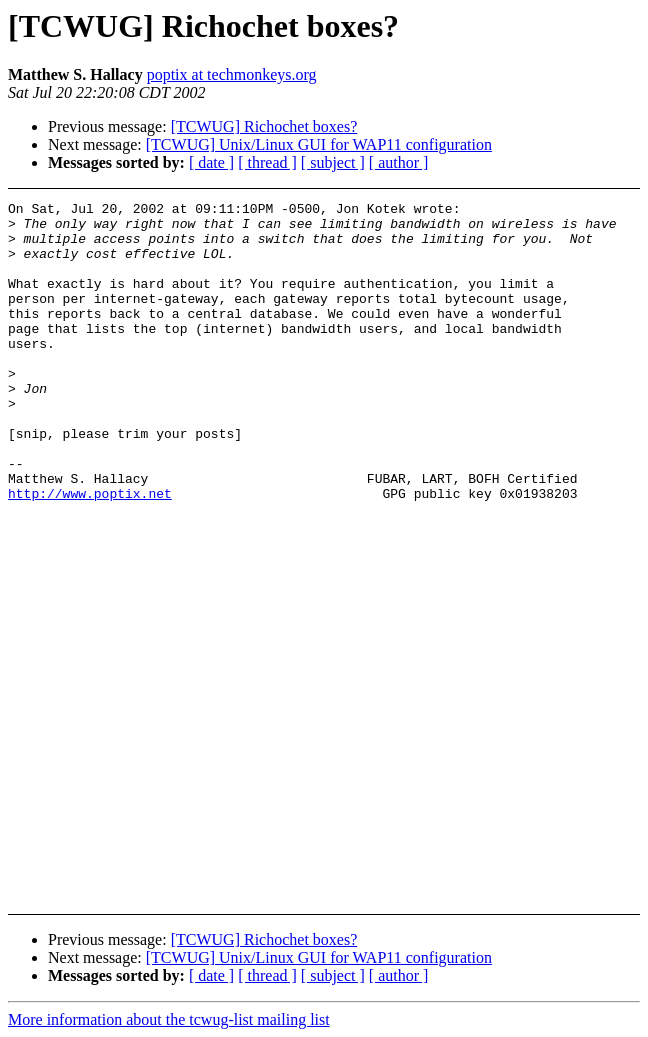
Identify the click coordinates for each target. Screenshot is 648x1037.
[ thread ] (267, 162)
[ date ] (211, 162)
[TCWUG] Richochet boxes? (264, 126)
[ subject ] (333, 162)
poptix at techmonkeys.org (232, 74)
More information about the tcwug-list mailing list (169, 1019)
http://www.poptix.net (90, 553)
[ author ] (399, 162)
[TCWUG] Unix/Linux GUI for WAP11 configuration (319, 144)
